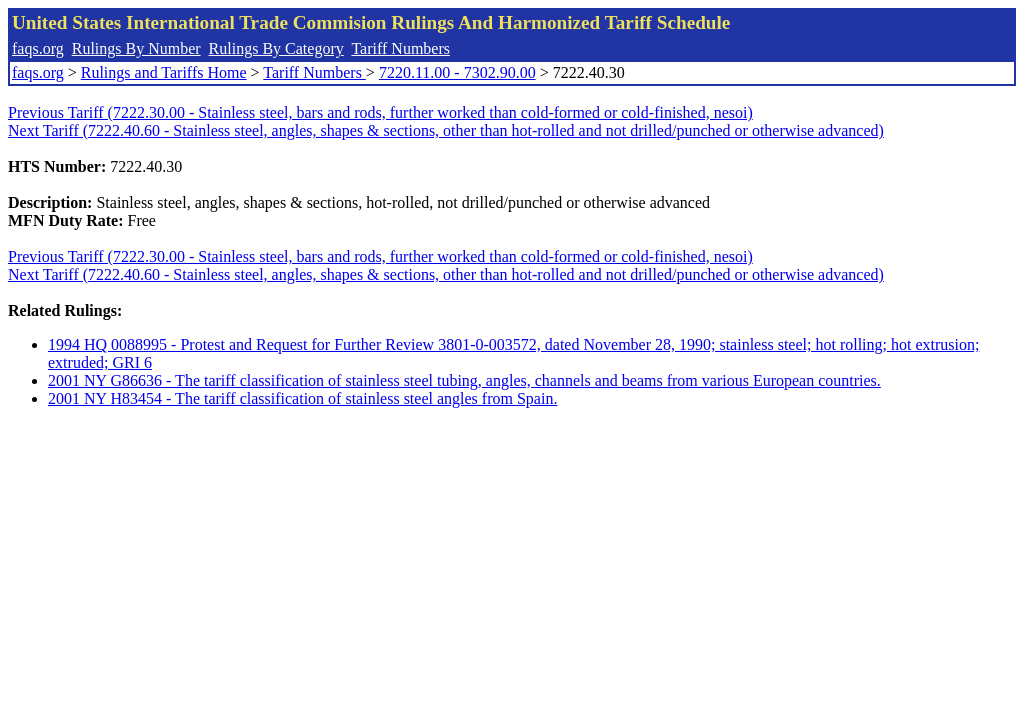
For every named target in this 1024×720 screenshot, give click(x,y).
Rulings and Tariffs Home (164, 72)
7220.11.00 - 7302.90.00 (457, 72)
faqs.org (38, 48)
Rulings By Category (276, 48)
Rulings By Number (136, 48)
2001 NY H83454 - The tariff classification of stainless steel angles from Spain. (302, 398)
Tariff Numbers (400, 48)
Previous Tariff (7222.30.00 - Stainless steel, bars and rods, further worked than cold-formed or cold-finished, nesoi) (380, 112)
